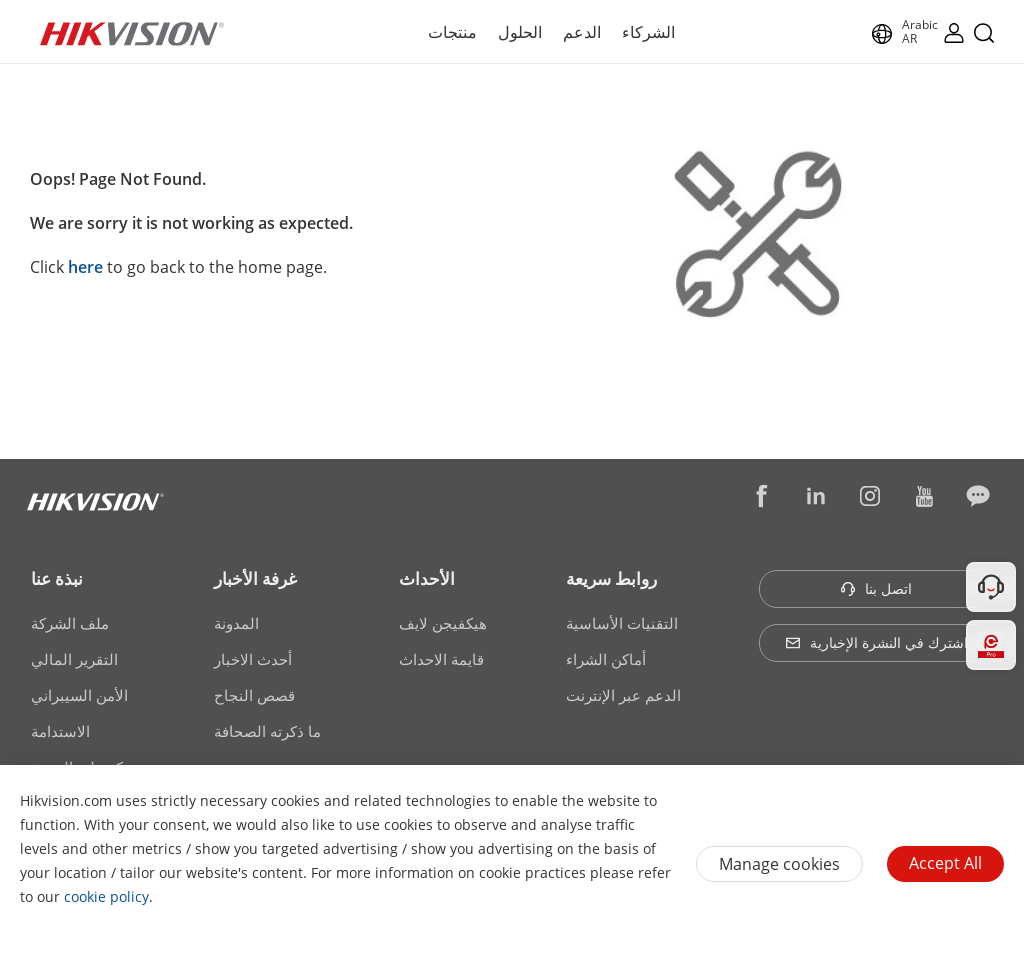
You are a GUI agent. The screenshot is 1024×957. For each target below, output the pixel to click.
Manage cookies (779, 864)
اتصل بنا (876, 588)
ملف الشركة (70, 623)
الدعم (582, 32)
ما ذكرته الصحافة (267, 731)
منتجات (452, 32)
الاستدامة (60, 731)
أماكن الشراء (606, 659)
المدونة (236, 623)
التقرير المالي (74, 659)
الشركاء (648, 32)
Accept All (945, 863)
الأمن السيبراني (79, 695)
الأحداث (427, 578)
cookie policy (106, 896)
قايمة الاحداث (441, 659)
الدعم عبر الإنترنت (623, 695)
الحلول (520, 32)
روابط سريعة (611, 578)
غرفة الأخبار (255, 578)
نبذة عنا (57, 578)
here (85, 267)
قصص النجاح (254, 695)
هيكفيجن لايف (443, 623)
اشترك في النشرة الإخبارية (876, 642)
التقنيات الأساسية (622, 623)
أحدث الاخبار (253, 659)
